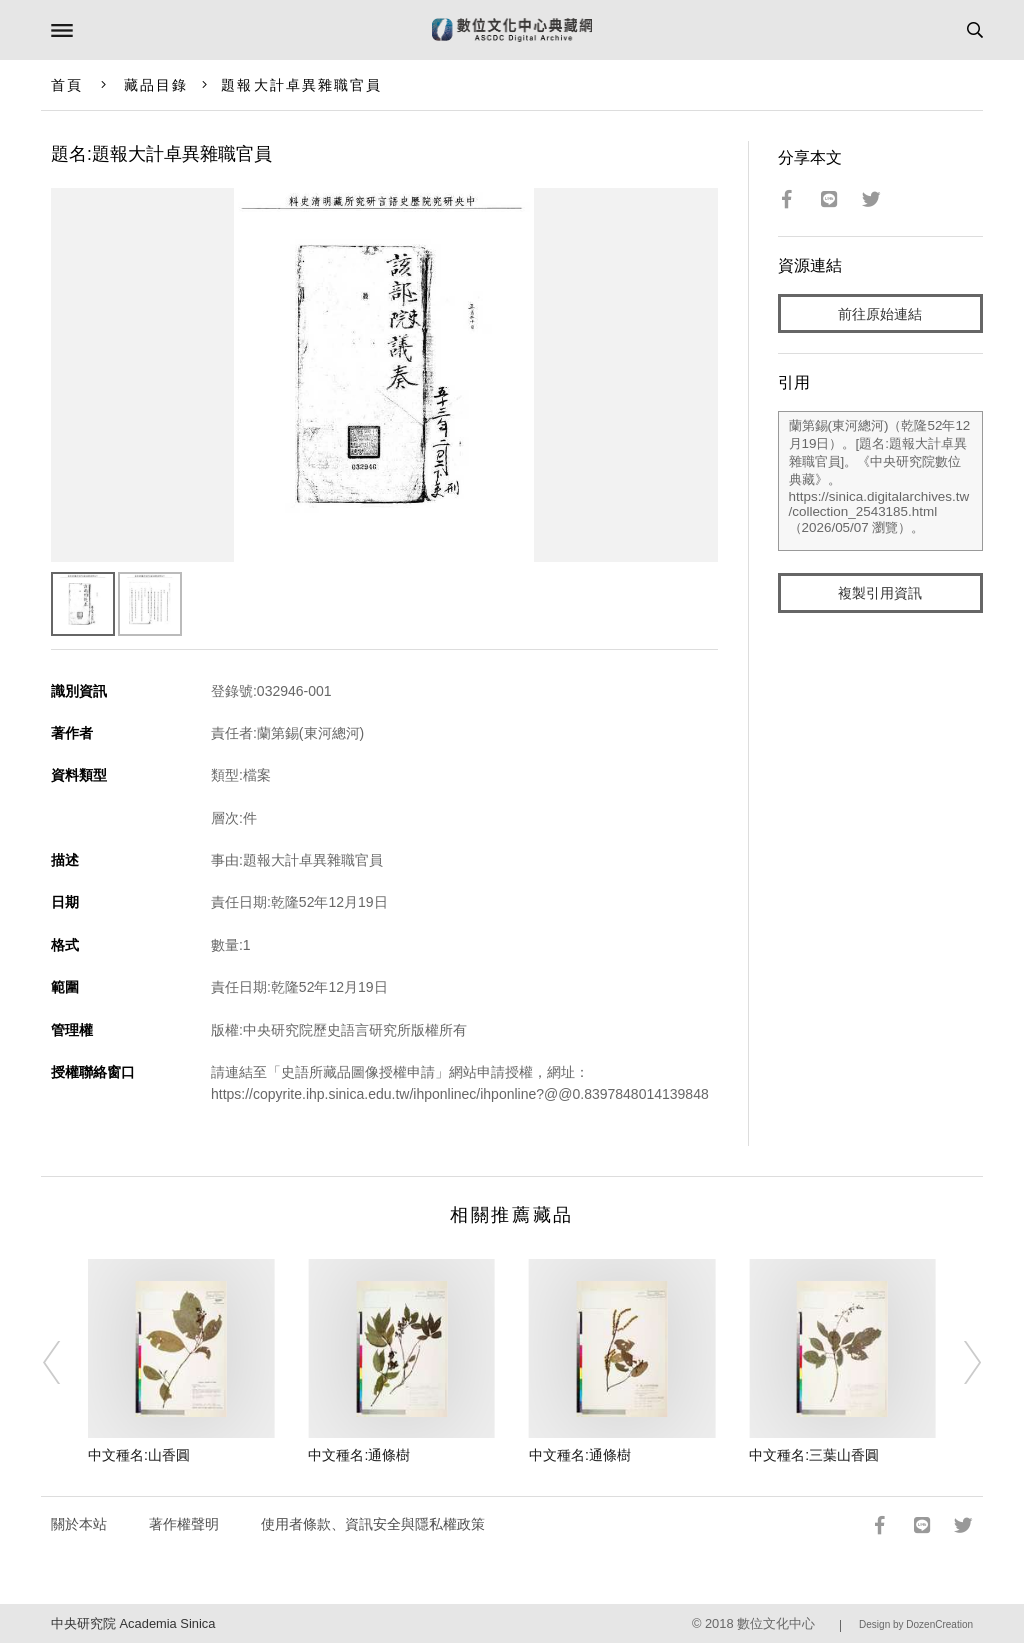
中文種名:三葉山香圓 (814, 1455)
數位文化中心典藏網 (512, 30)
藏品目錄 (156, 85)
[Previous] (65, 1363)
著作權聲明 (184, 1524)
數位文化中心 (776, 1623)
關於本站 (79, 1524)
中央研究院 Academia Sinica (133, 1623)
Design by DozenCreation (916, 1624)
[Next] (959, 1363)
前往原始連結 (880, 314)
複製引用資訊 (880, 593)
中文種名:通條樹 (359, 1455)
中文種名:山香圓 (139, 1455)
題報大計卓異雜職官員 (301, 85)
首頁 (67, 85)
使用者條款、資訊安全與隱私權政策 (373, 1524)
